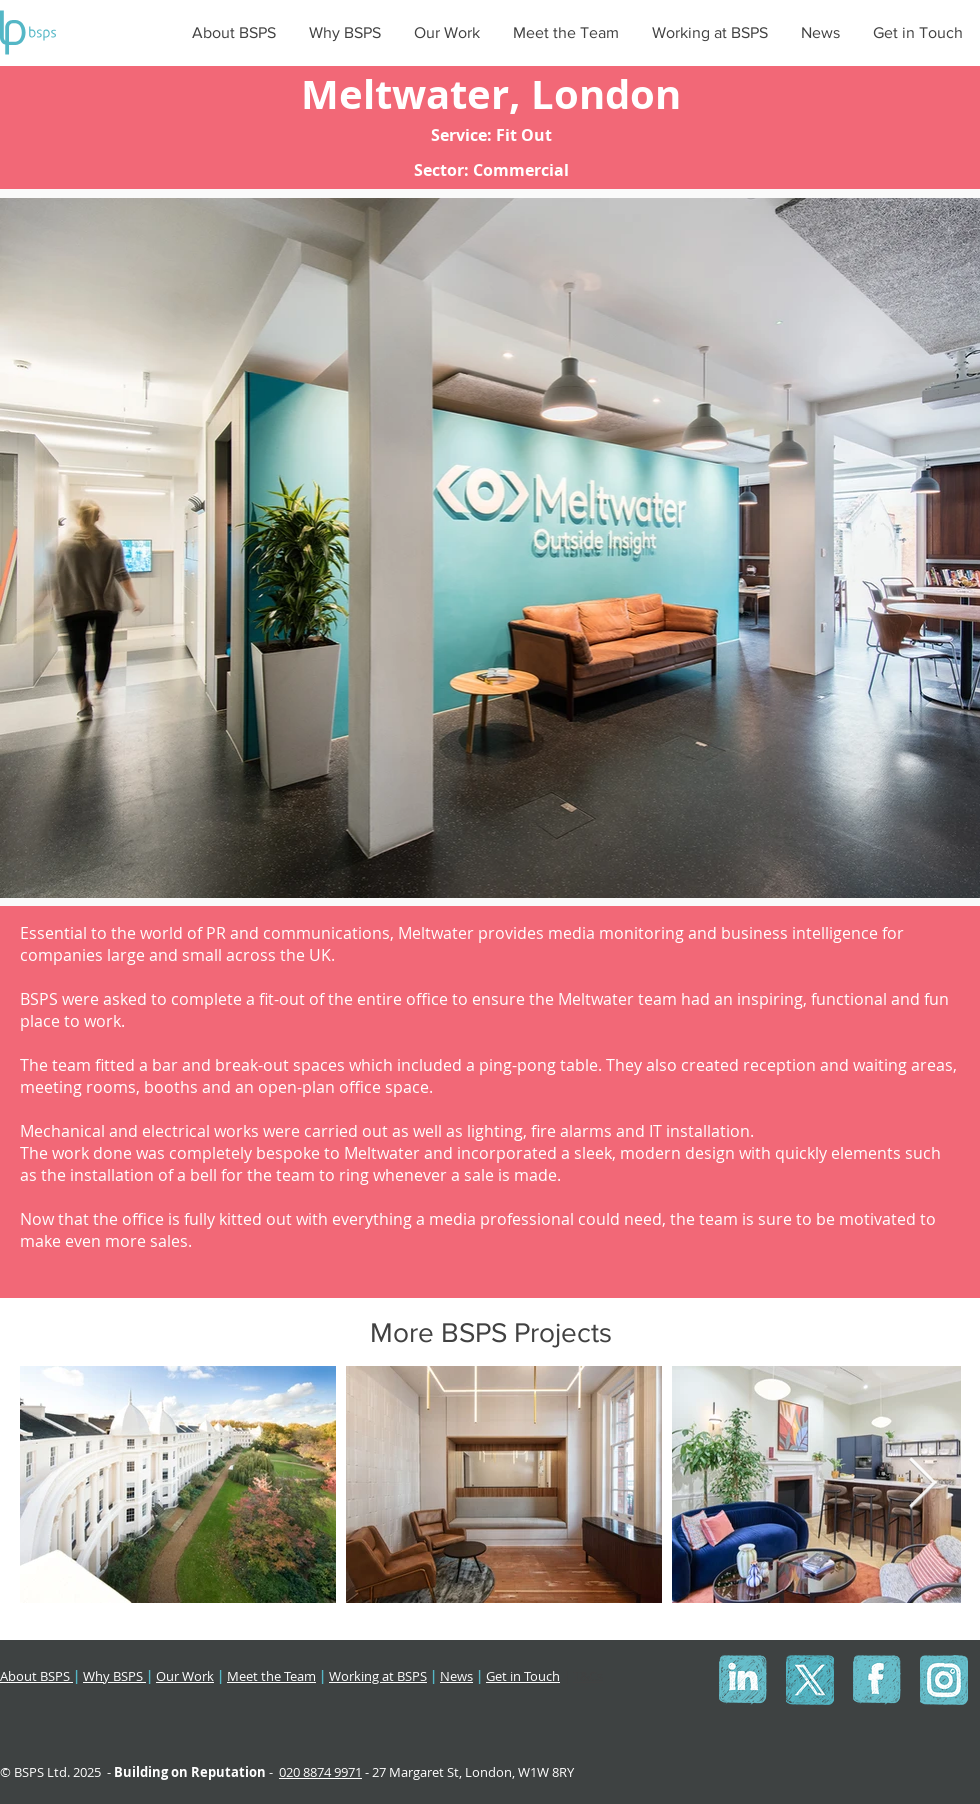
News (456, 1676)
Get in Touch (523, 1676)
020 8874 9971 (320, 1772)
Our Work (185, 1676)
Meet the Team (271, 1676)
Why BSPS (114, 1676)
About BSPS (36, 1676)
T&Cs (588, 1676)
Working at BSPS (378, 1676)
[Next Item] (922, 1484)
